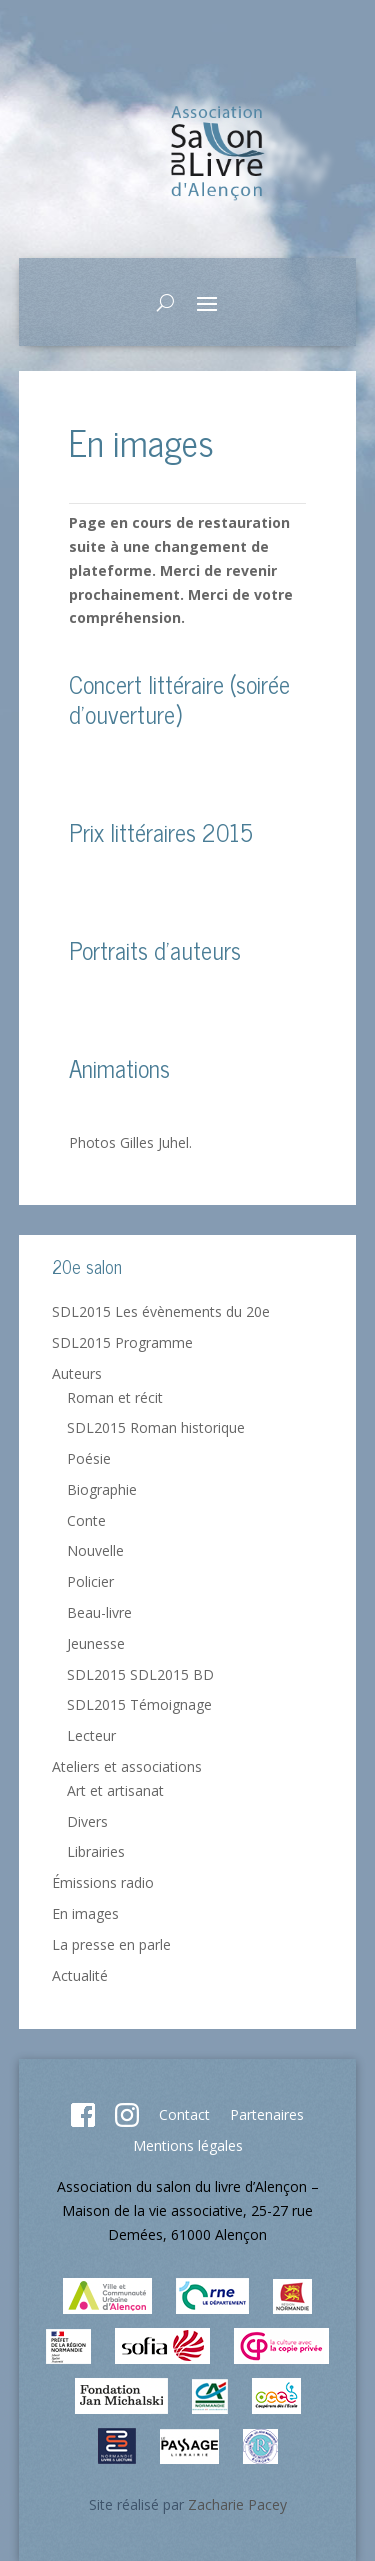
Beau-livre (99, 1612)
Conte (86, 1520)
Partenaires (267, 2114)
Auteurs (77, 1373)
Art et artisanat (115, 1790)
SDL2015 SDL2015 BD (140, 1674)
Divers (87, 1821)
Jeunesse (96, 1643)
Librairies (96, 1851)
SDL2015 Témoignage (139, 1704)
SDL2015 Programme (122, 1342)
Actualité (80, 1975)
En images (85, 1913)
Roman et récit (115, 1397)
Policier (90, 1581)
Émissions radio (103, 1882)
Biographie (102, 1489)
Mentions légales (188, 2145)
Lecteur (91, 1735)
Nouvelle (95, 1550)
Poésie (89, 1458)
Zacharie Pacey (237, 2504)
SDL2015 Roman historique (156, 1427)
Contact (184, 2114)
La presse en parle (111, 1944)
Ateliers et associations (127, 1766)
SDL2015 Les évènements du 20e (161, 1311)
